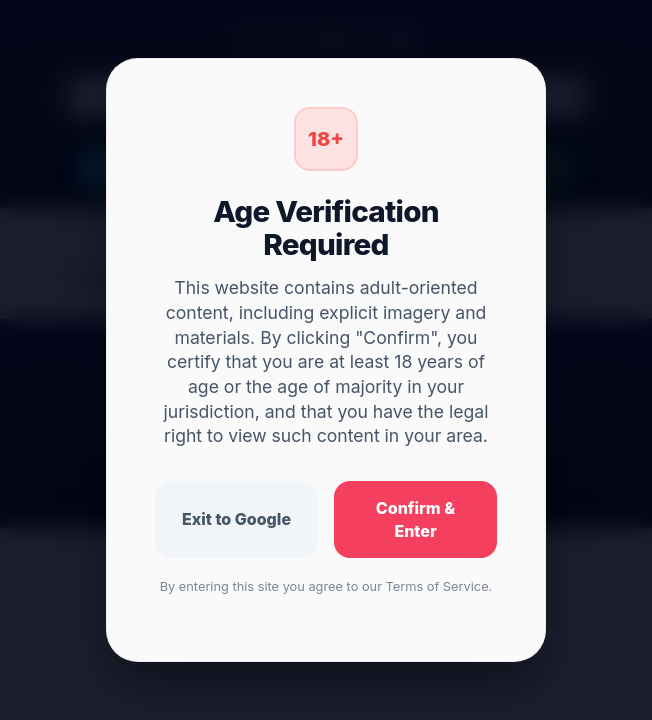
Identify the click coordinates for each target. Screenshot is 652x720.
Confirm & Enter (415, 519)
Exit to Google (236, 519)
